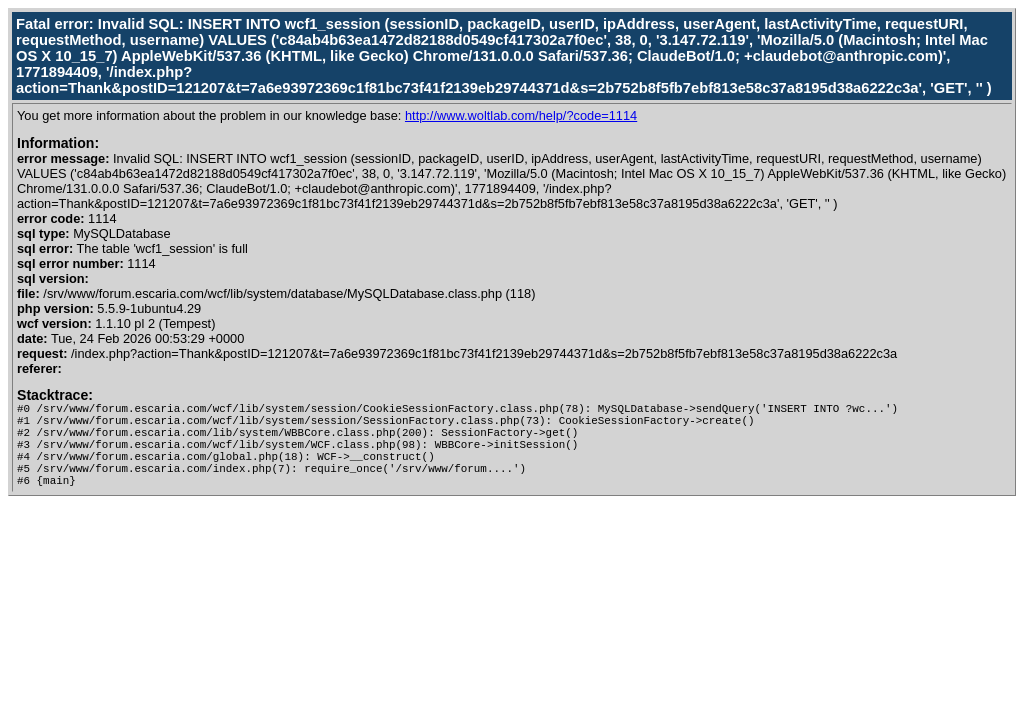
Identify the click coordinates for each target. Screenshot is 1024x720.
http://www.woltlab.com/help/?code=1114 (521, 115)
